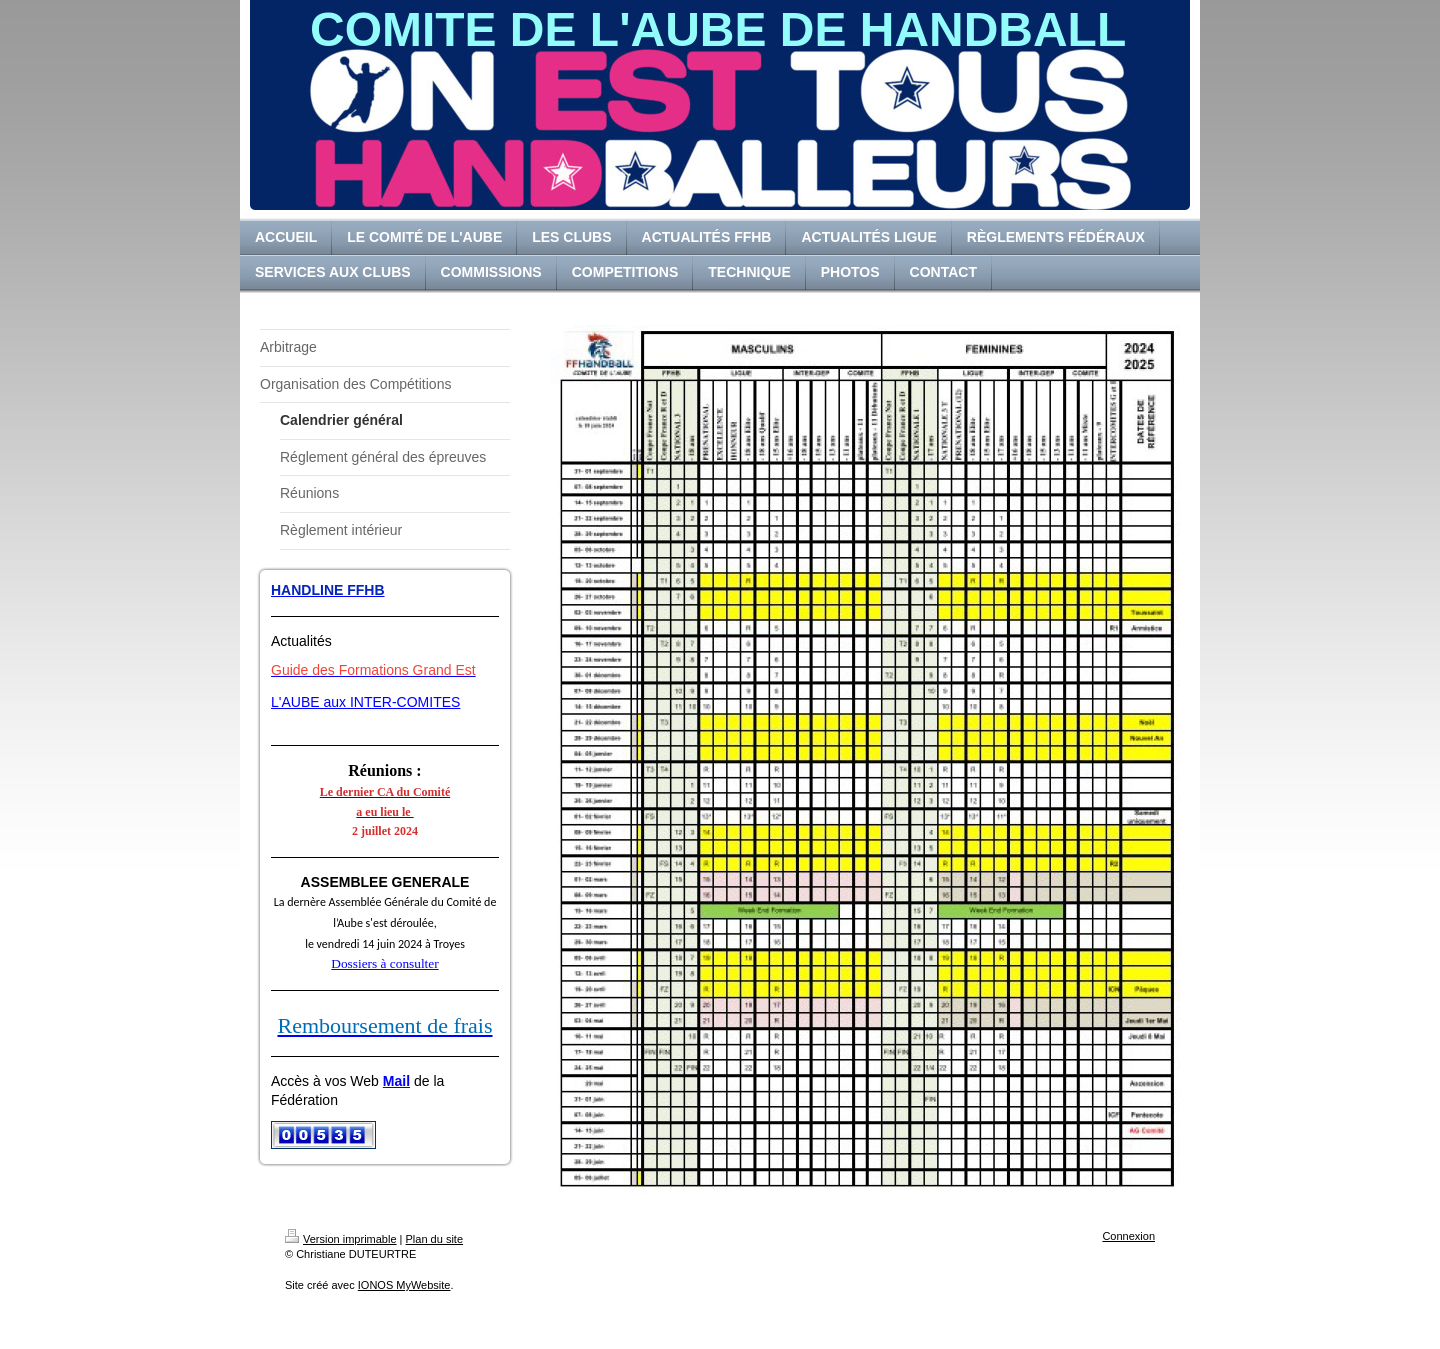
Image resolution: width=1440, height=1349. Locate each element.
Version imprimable (341, 1239)
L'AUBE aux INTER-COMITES (365, 702)
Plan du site (434, 1239)
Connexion (1128, 1236)
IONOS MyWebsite (404, 1285)
